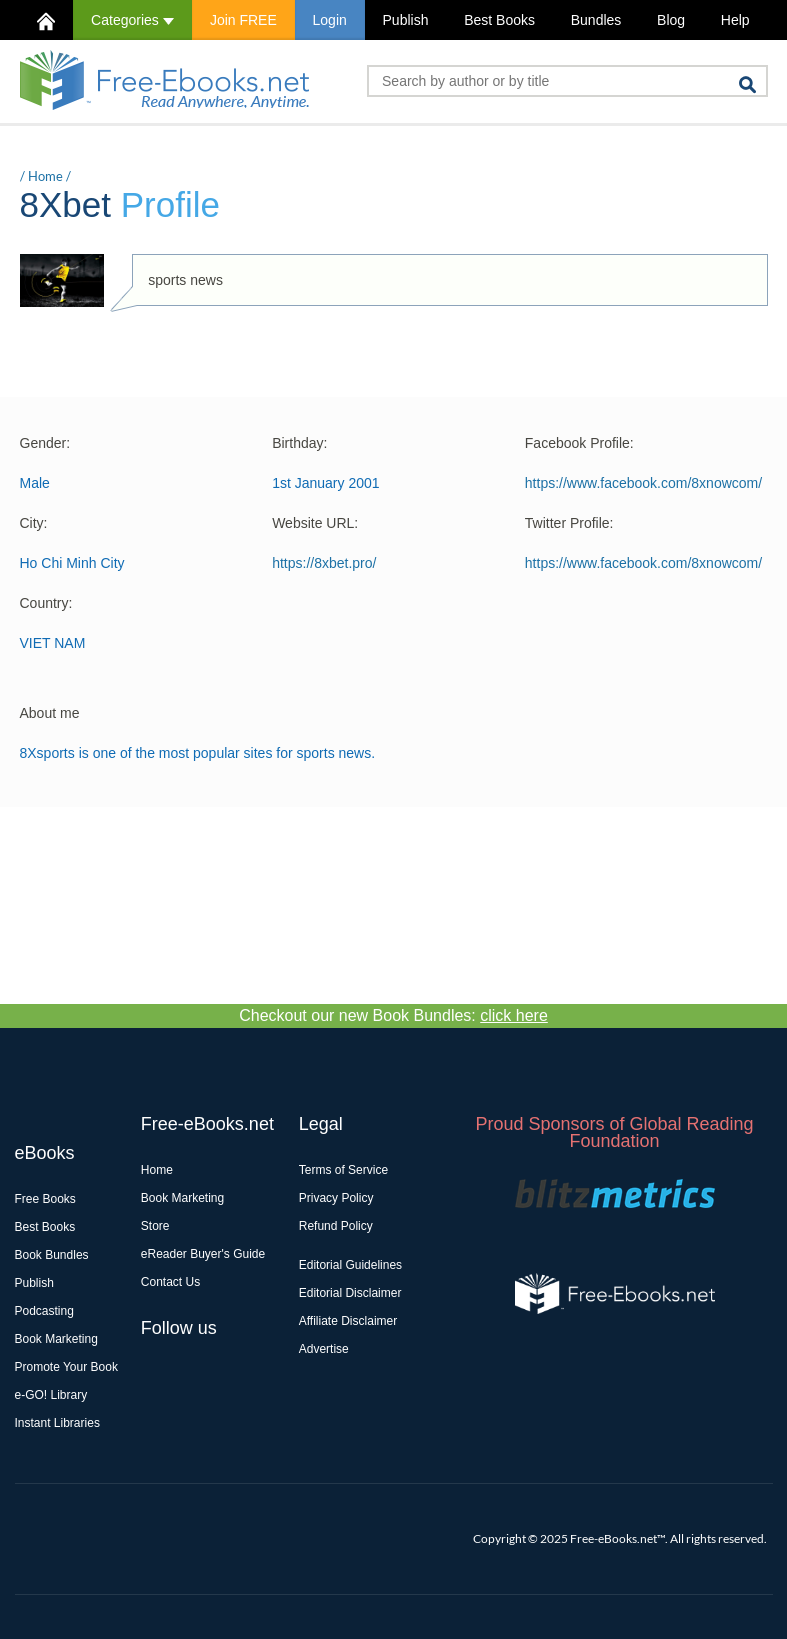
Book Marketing (56, 1339)
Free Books (45, 1199)
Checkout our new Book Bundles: (393, 1015)
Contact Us (170, 1282)
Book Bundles (52, 1255)
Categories (132, 20)
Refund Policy (336, 1226)
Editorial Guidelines (350, 1265)
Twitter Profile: (569, 523)
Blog (671, 20)
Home (45, 176)
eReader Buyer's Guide (203, 1254)
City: (34, 523)
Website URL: (315, 523)
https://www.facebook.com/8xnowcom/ (643, 483)
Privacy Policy (336, 1198)
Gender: (45, 443)
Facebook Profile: (579, 443)
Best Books (499, 20)
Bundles (596, 20)
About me (50, 713)
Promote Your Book (66, 1367)
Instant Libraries (57, 1423)
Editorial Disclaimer (350, 1293)
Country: (46, 603)
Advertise (324, 1349)
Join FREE (243, 20)
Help (735, 20)
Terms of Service (343, 1170)
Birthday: (299, 443)
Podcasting (44, 1311)
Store (155, 1226)
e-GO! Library (51, 1395)
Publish (406, 20)
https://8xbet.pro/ (324, 563)
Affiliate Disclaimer (348, 1321)
